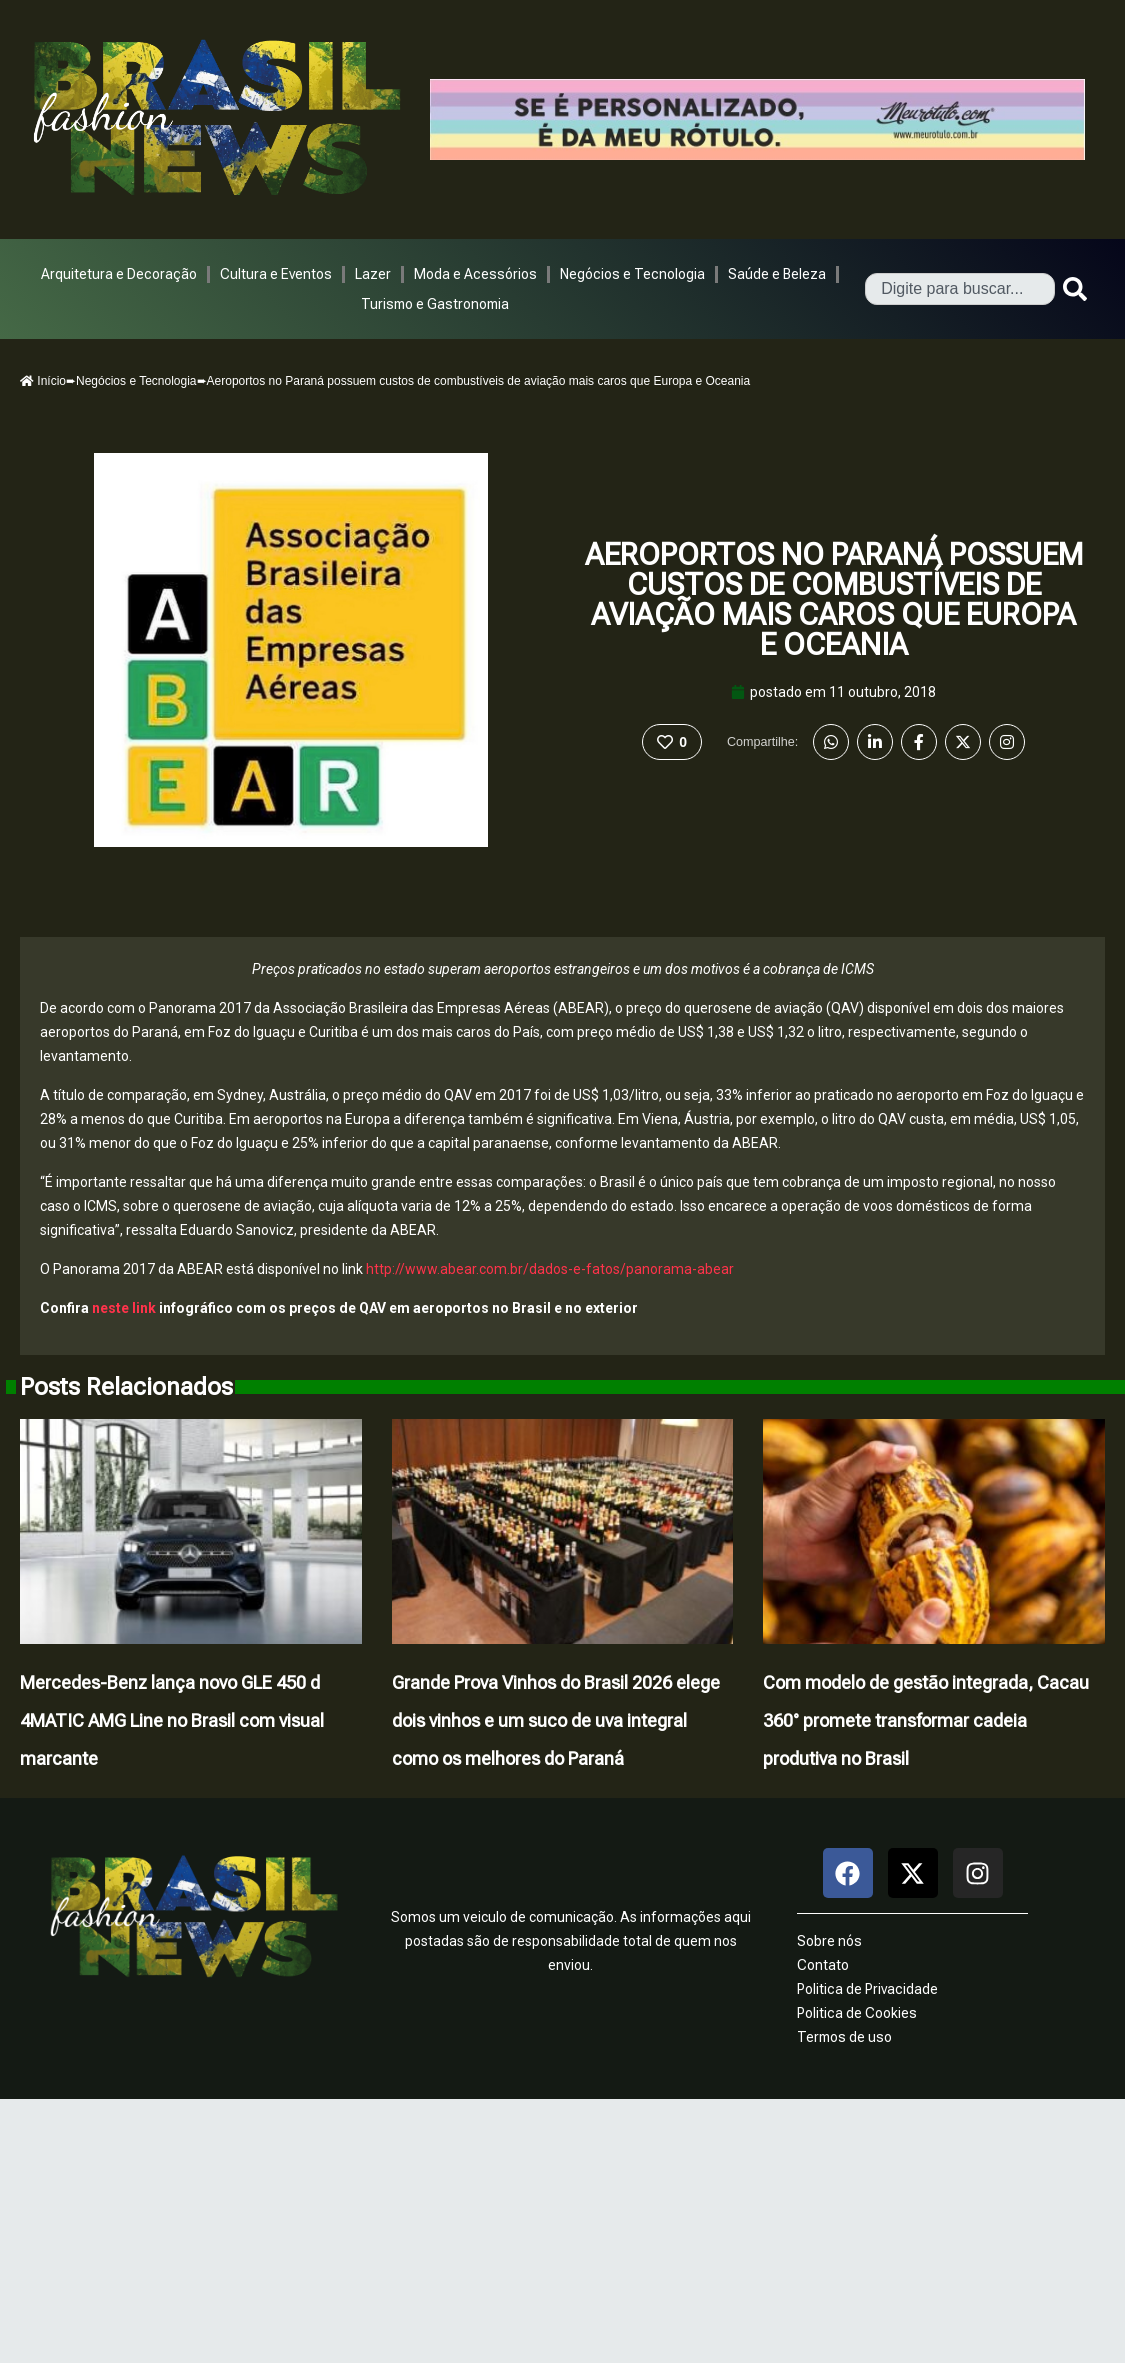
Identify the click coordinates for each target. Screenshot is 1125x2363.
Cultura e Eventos (276, 274)
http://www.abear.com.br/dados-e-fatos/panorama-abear (550, 1269)
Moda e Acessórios (475, 274)
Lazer (373, 274)
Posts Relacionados (126, 1387)
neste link (124, 1308)
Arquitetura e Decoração (119, 274)
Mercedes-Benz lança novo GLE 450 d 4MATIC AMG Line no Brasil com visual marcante (172, 1720)
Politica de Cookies (857, 2013)
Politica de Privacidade (867, 1989)
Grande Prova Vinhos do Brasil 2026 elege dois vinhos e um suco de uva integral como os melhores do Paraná (556, 1720)
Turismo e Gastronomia (435, 304)
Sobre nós (829, 1941)
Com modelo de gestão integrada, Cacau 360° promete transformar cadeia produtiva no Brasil (926, 1720)
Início (43, 381)
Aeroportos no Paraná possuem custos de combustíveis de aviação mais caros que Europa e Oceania (834, 599)
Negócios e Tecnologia (632, 274)
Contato (823, 1965)
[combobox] (960, 289)
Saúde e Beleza (777, 274)
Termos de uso (844, 2037)
